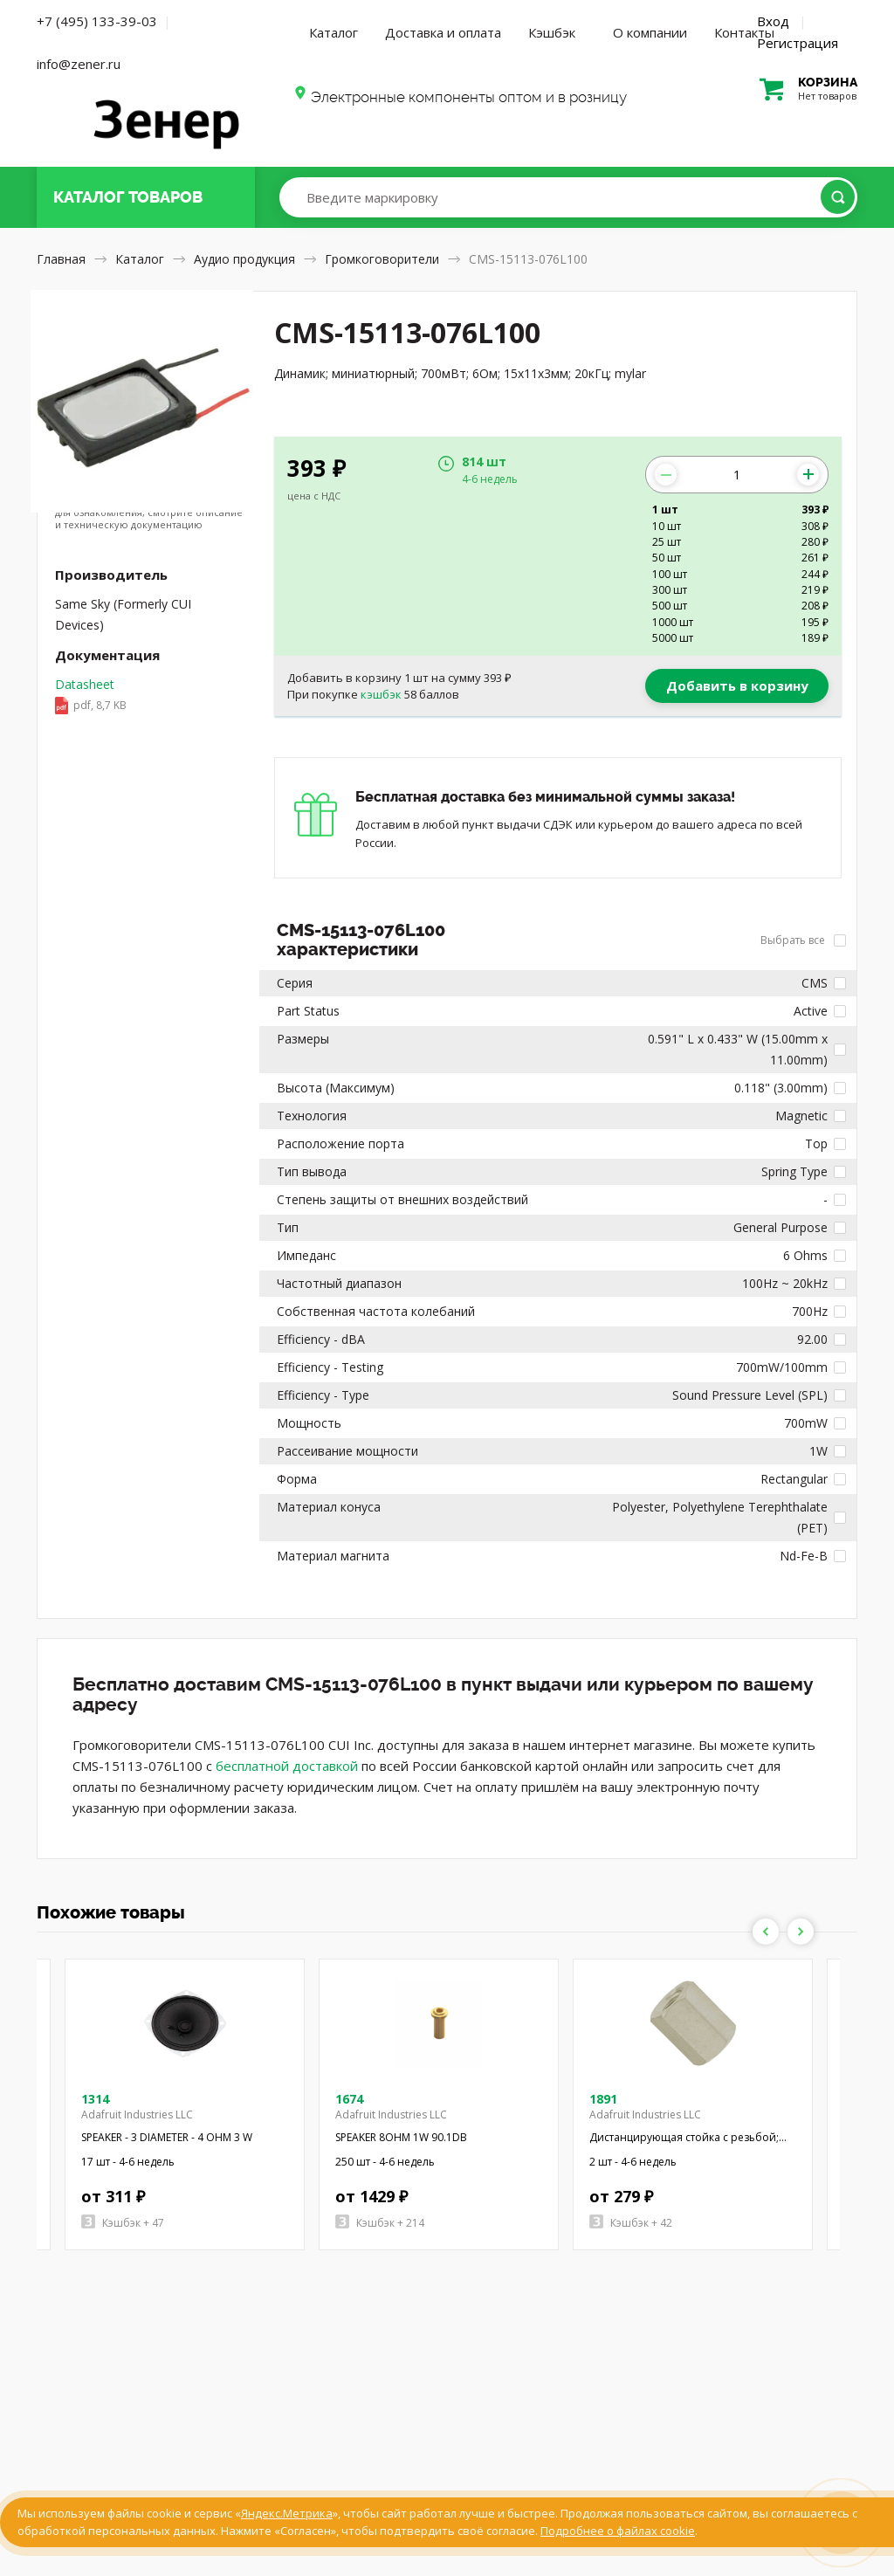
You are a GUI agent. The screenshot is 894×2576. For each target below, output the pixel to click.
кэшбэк (381, 694)
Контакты (744, 32)
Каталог (333, 32)
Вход (773, 21)
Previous (766, 1931)
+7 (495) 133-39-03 (97, 21)
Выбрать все (803, 940)
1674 (349, 2098)
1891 (603, 2098)
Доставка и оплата (443, 32)
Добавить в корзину (737, 685)
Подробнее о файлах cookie (617, 2530)
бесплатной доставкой (287, 1765)
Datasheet (141, 696)
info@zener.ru (78, 63)
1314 (95, 2098)
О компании (650, 32)
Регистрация (797, 43)
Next (800, 1931)
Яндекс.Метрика (287, 2513)
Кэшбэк (551, 32)
